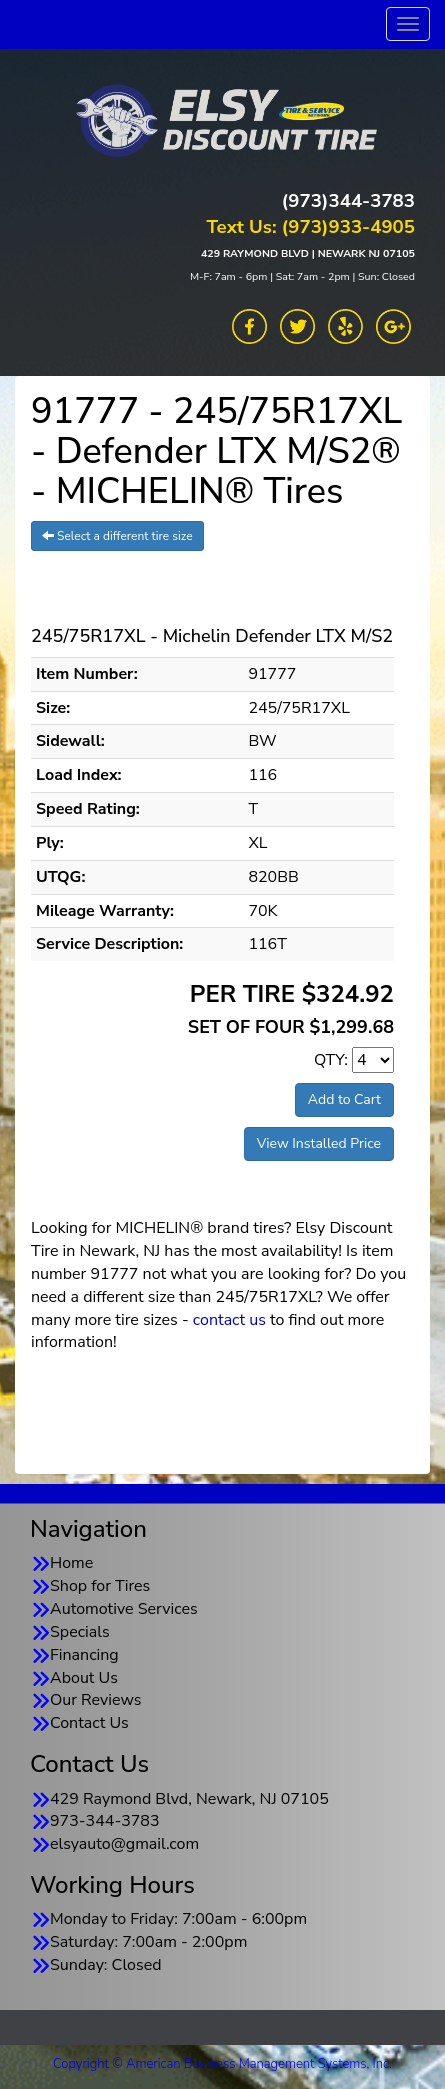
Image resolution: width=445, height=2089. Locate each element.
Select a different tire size (117, 536)
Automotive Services (124, 1609)
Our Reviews (95, 1700)
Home (71, 1563)
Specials (80, 1632)
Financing (84, 1655)
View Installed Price (319, 1143)
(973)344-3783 (348, 201)
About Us (84, 1678)
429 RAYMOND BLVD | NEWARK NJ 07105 (308, 253)
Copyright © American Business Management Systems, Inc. (222, 2064)
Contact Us (89, 1723)
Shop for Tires (100, 1586)
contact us (229, 1320)
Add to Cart (344, 1099)
